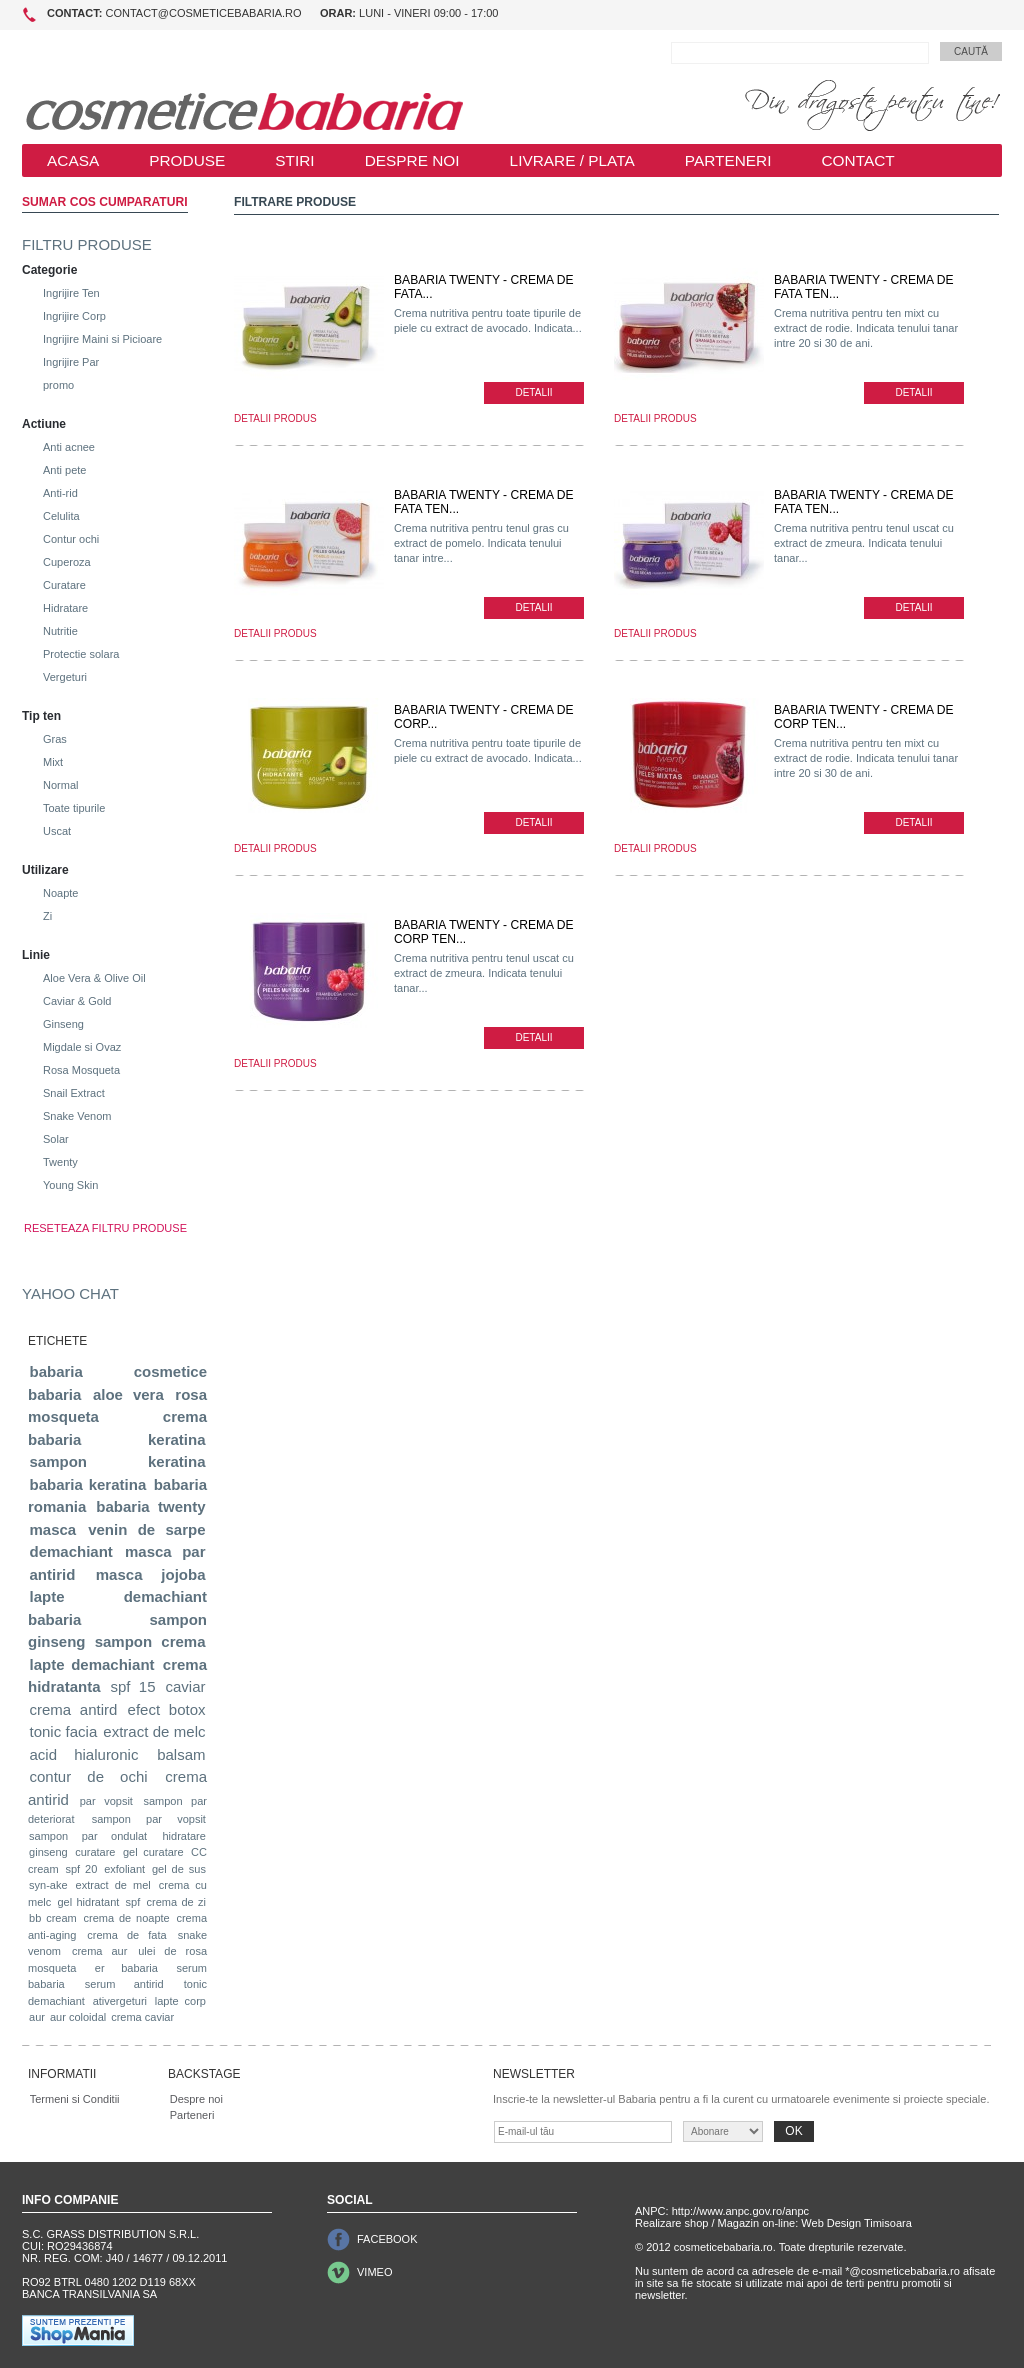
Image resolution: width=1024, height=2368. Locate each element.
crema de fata (126, 1935)
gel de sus (179, 1869)
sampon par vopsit (149, 1819)
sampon (124, 1641)
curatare (95, 1852)
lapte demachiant (92, 1664)
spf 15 (132, 1686)
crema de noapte (127, 1918)
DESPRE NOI (412, 160)
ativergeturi (120, 2001)
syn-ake (48, 1885)
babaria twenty (150, 1506)
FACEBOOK (387, 2239)
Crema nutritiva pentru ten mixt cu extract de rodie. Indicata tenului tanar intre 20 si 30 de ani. (866, 328)
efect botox (167, 1709)
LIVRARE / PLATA (572, 160)
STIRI (294, 160)
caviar (185, 1686)
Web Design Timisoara (856, 2223)
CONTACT (857, 160)
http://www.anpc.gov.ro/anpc (740, 2211)
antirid (53, 1574)
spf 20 (81, 1869)
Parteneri (192, 2115)
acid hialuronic (84, 1754)
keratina (177, 1439)
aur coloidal (78, 2017)
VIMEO (374, 2272)
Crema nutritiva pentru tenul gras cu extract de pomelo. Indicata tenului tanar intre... (481, 543)
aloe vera (128, 1394)
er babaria (126, 1968)
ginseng (48, 1852)
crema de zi (175, 1902)
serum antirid (124, 1984)
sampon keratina (118, 1461)
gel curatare (153, 1852)
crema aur (99, 1951)
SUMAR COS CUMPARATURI (105, 202)
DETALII (533, 392)
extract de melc (154, 1731)
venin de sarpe (146, 1529)
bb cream (53, 1918)
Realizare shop (671, 2223)
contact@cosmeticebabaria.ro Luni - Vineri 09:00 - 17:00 (272, 13)
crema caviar (142, 2017)
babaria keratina (88, 1484)
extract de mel (113, 1885)
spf (133, 1902)
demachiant (71, 1551)
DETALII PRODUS (275, 418)
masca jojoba (151, 1574)
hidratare (183, 1836)
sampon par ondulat (88, 1836)
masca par (165, 1551)
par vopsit (106, 1801)
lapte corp (180, 2001)
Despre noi (196, 2099)
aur (37, 2017)
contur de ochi (89, 1776)
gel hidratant (88, 1902)
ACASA (73, 160)
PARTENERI (728, 160)
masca (53, 1529)
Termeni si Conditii (75, 2099)
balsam (181, 1754)
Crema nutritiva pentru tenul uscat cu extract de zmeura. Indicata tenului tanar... (864, 543)
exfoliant (124, 1869)
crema (183, 1641)
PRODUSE (187, 160)
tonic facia (64, 1731)
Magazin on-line (757, 2223)
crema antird (74, 1709)
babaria (56, 1371)
